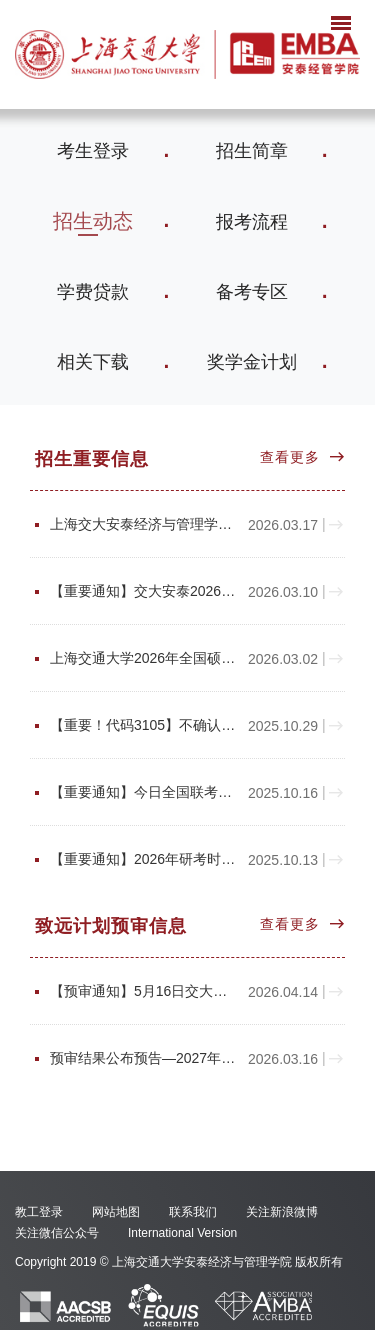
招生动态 (93, 221)
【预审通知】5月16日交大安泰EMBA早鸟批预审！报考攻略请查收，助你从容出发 (143, 991)
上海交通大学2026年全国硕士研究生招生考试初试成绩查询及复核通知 (143, 658)
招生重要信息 (92, 459)
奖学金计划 (252, 362)
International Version (182, 1233)
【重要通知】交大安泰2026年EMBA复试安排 (143, 591)
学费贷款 (93, 292)
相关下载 (93, 362)
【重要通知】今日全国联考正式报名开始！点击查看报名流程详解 (143, 792)
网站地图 (116, 1212)
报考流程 (252, 222)
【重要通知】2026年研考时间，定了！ (143, 859)
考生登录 (93, 151)
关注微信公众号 (57, 1233)
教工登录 (39, 1212)
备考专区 (252, 292)
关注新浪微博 (282, 1212)
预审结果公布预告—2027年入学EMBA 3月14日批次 (143, 1058)
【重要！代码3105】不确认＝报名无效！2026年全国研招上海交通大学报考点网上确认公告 (143, 725)
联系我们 (193, 1212)
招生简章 (252, 151)
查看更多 (290, 457)
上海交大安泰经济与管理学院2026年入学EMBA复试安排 (143, 524)
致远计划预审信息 (111, 926)
